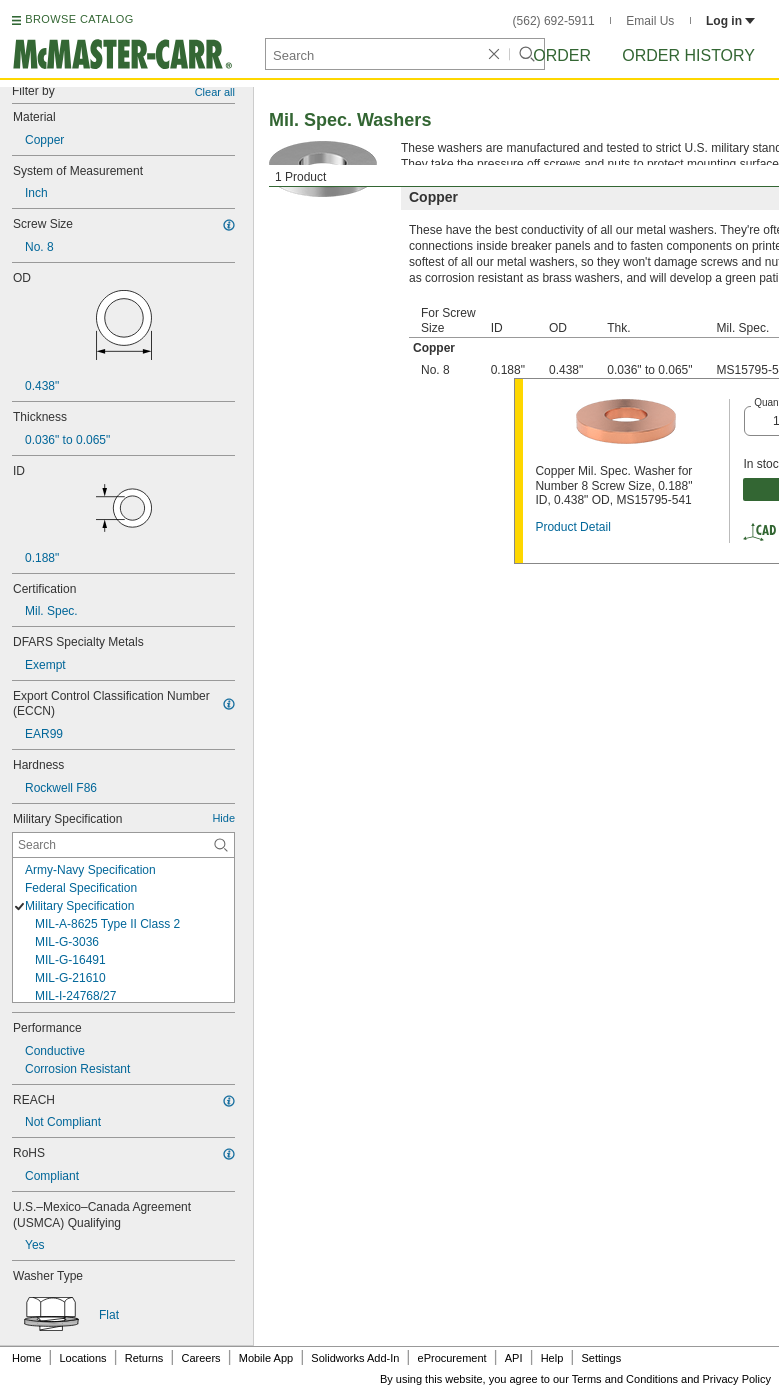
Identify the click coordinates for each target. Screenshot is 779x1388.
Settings (601, 1358)
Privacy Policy (737, 1379)
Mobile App (266, 1358)
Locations (83, 1358)
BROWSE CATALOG (79, 19)
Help (552, 1358)
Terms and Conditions (625, 1379)
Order (562, 55)
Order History (688, 55)
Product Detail (572, 527)
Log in (730, 21)
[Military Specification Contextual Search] (123, 845)
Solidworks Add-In (355, 1358)
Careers (200, 1358)
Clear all (215, 92)
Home (26, 1358)
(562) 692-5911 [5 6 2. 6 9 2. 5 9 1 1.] (554, 21)
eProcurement (452, 1358)
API (514, 1358)
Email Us (650, 21)
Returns (144, 1358)
